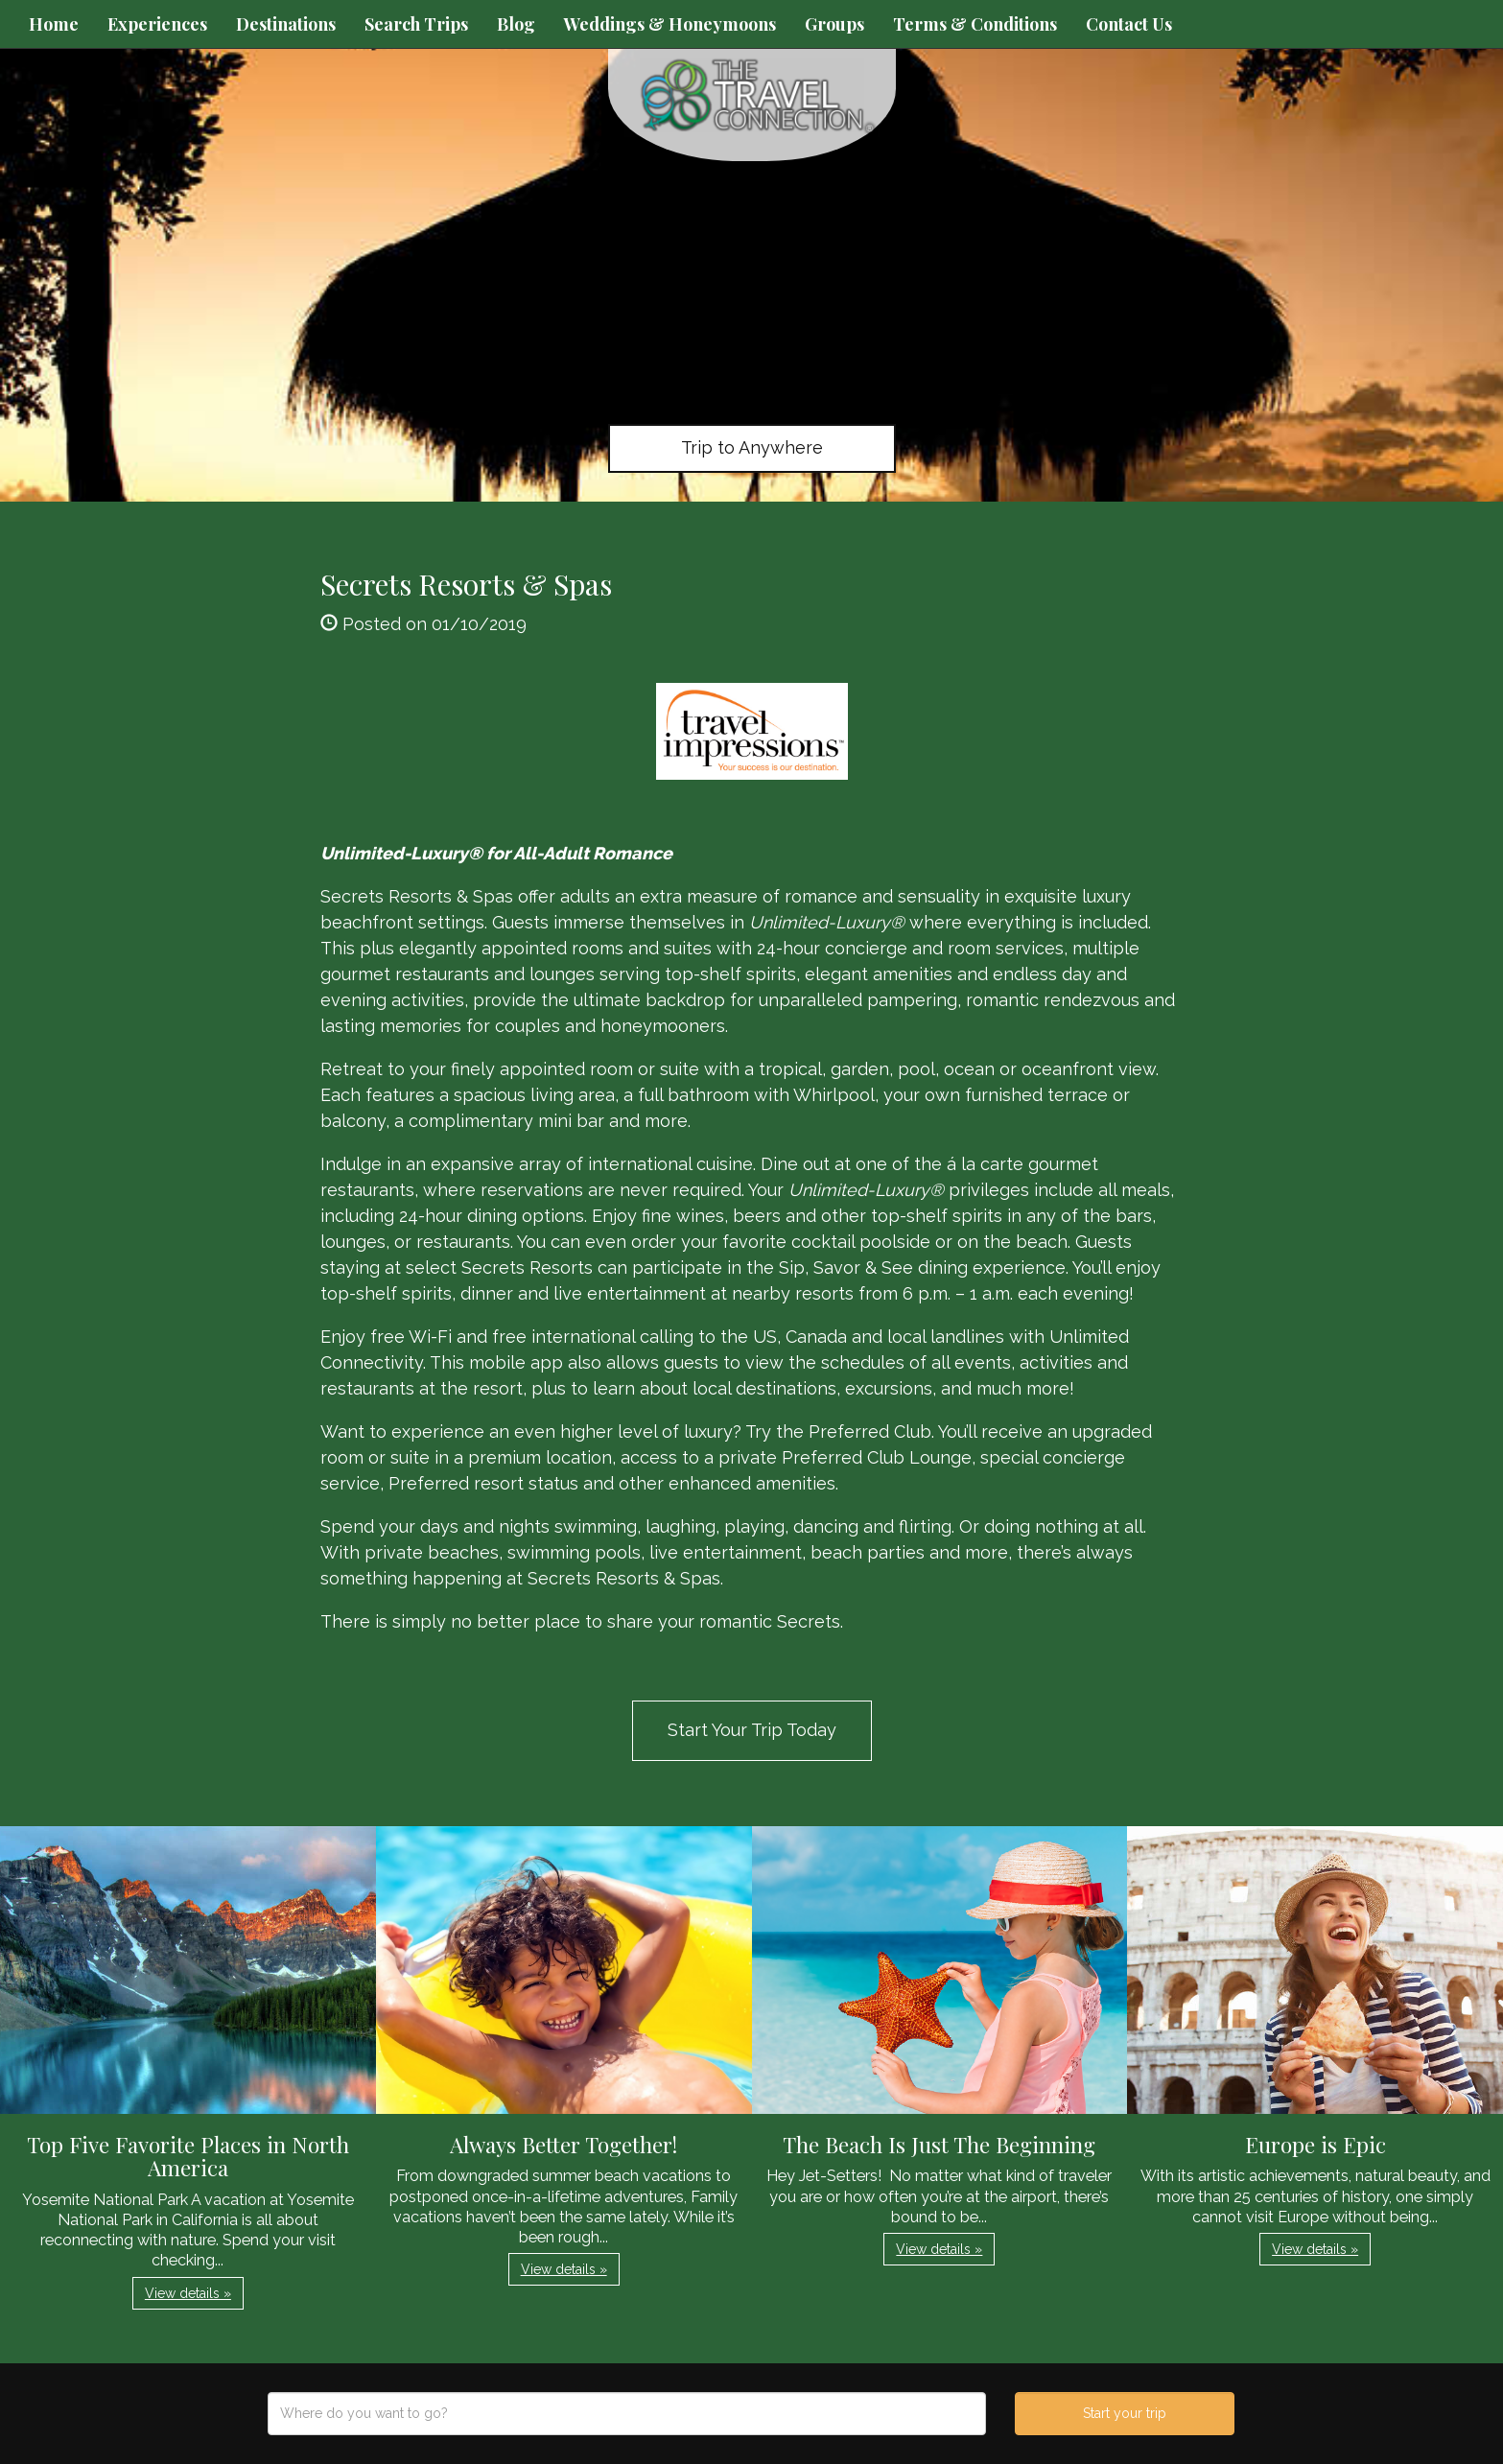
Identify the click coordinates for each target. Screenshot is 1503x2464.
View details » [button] (188, 2293)
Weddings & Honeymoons (670, 23)
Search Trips (416, 23)
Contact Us (1129, 23)
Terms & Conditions (975, 23)
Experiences (157, 23)
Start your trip (1124, 2413)
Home (54, 23)
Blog (516, 23)
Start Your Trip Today (752, 1730)
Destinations (286, 23)
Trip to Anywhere (752, 447)
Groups (834, 23)
